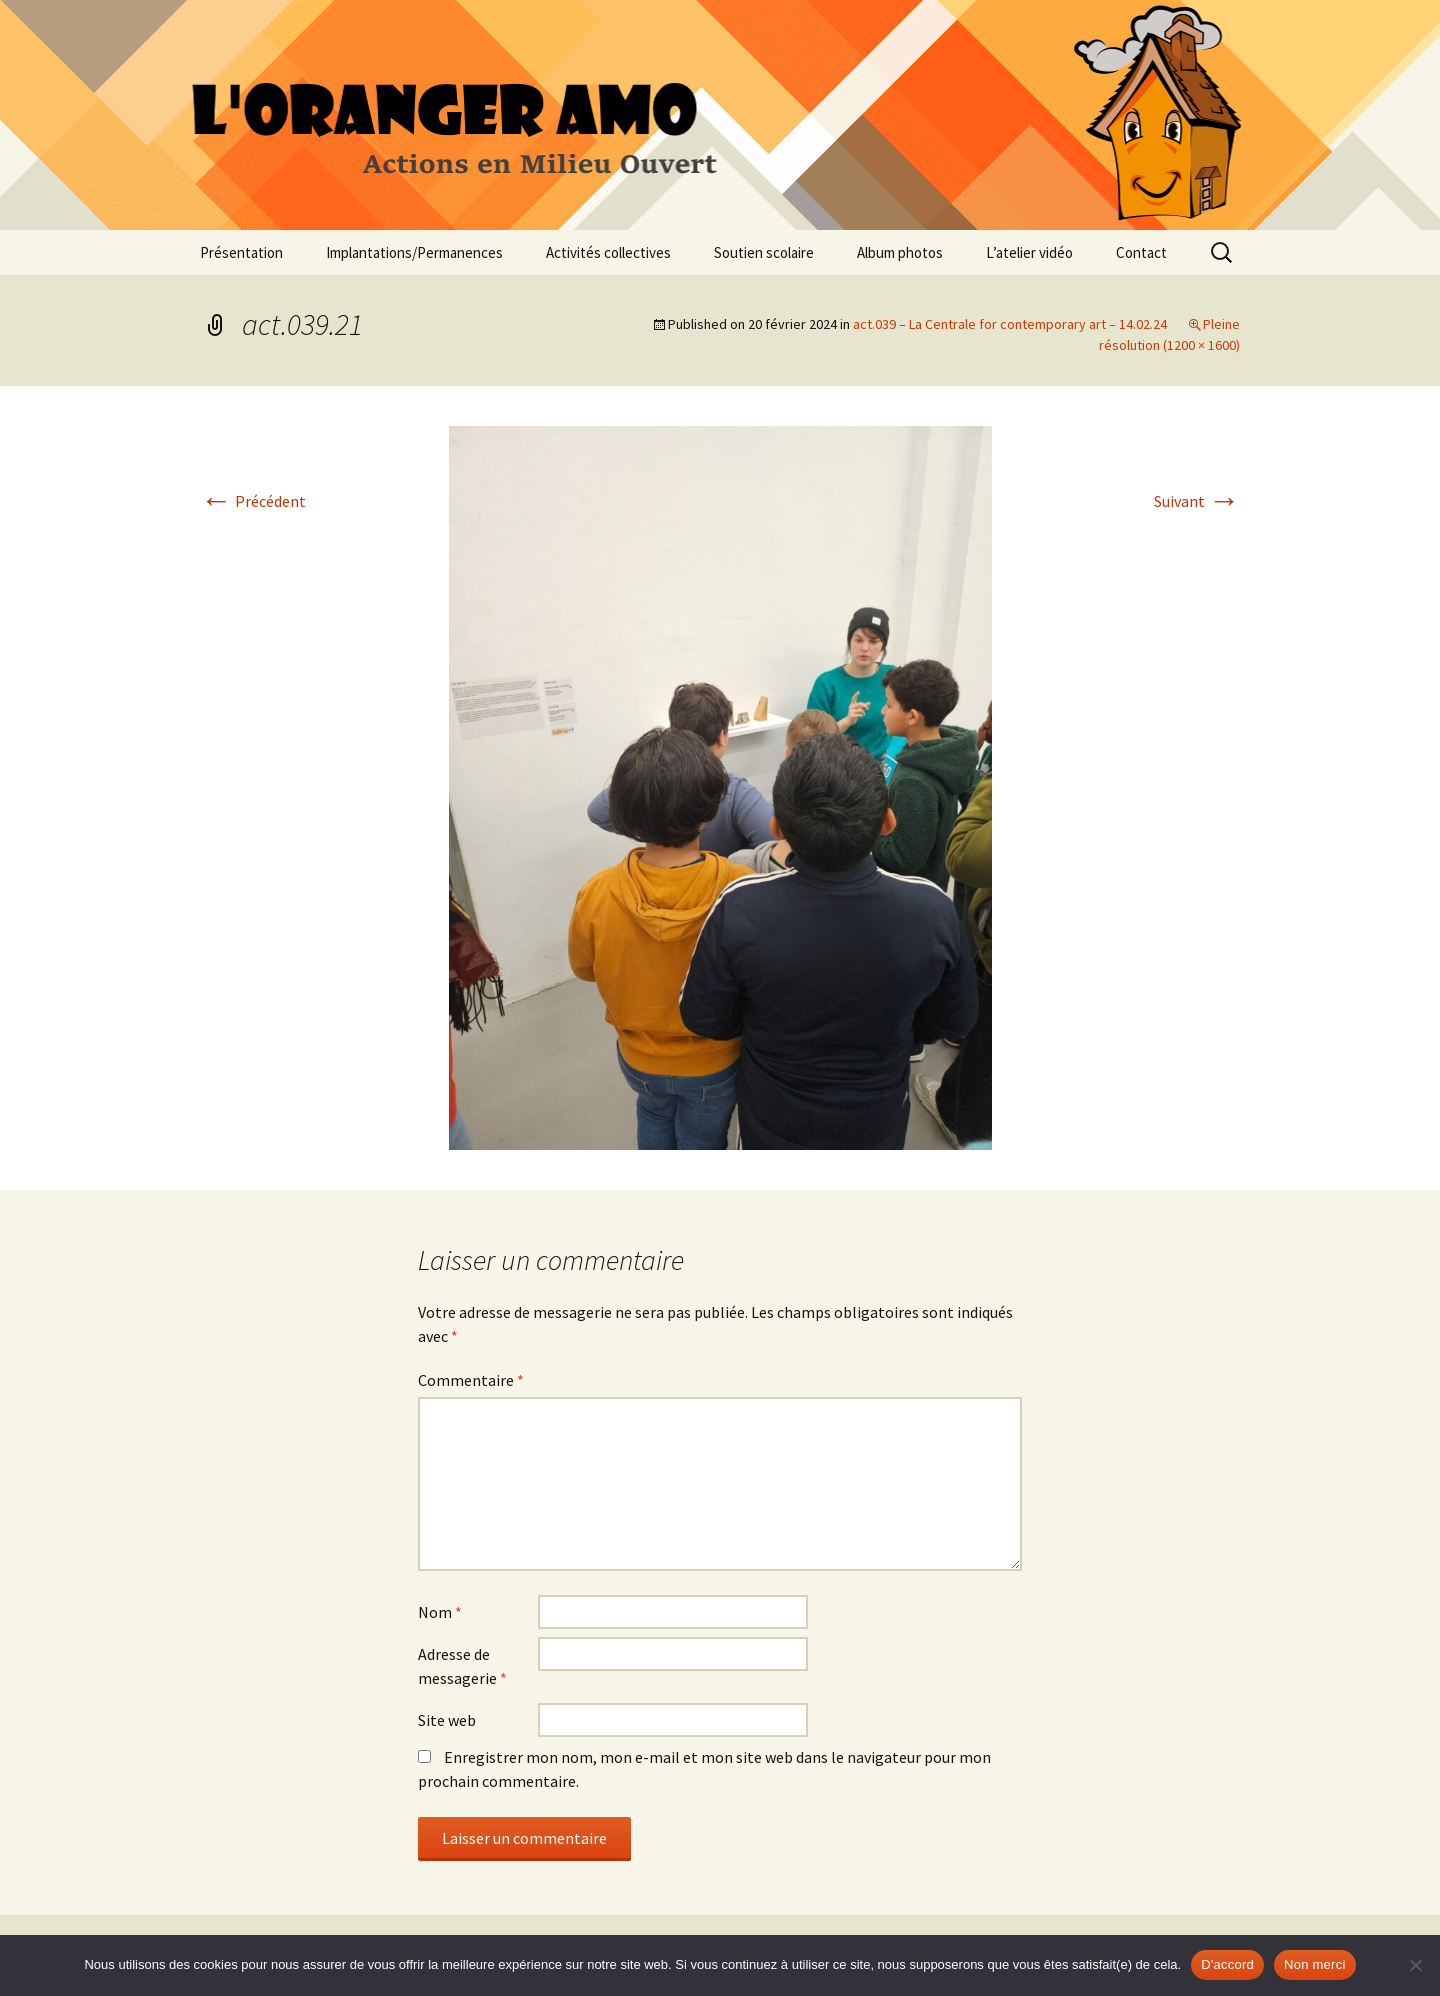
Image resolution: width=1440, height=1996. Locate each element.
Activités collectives (608, 252)
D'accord (1227, 1964)
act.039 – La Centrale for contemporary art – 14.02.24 (1010, 324)
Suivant (1197, 501)
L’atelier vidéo (1029, 252)
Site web (447, 1720)
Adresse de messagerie (462, 1666)
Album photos (900, 252)
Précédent (253, 501)
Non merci (1315, 1964)
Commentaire (471, 1380)
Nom (440, 1612)
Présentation (241, 252)
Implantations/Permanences (414, 252)
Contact (1141, 252)
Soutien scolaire (764, 252)
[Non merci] (1415, 1965)
